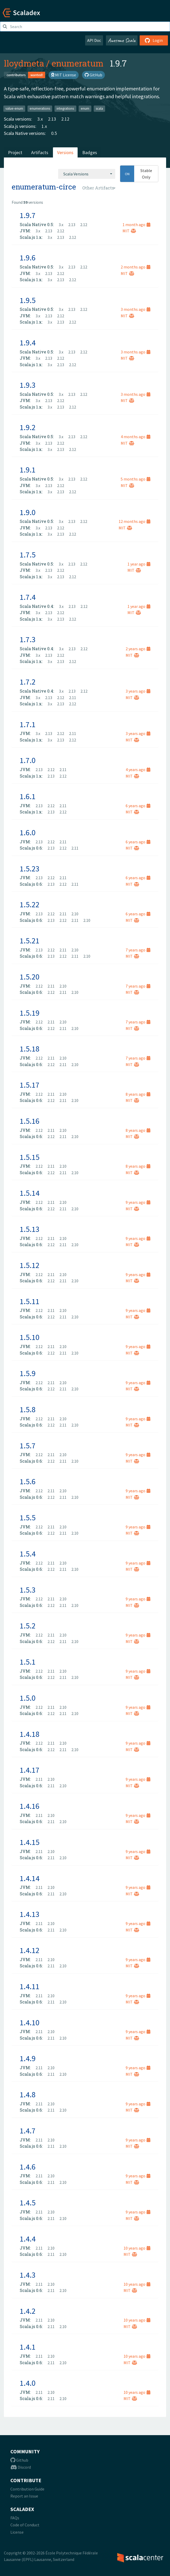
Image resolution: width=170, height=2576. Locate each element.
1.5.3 (28, 1590)
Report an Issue (24, 2496)
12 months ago (134, 521)
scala (99, 108)
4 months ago (135, 436)
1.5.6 (28, 1481)
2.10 (74, 913)
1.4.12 (29, 1950)
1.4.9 (28, 2058)
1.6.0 (28, 832)
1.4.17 (29, 1770)
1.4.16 (29, 1806)
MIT (129, 230)
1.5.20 (29, 977)
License (17, 2532)
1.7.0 (28, 760)
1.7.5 (28, 555)
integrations (65, 108)
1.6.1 (28, 796)
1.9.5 (28, 300)
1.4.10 (29, 2022)
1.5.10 (29, 1337)
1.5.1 (28, 1662)
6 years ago (138, 805)
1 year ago (138, 564)
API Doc (94, 40)
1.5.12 (29, 1265)
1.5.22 (29, 904)
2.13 (52, 119)
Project (15, 152)
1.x (44, 126)
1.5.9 (28, 1373)
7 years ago (138, 949)
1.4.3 (28, 2275)
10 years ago (137, 2248)
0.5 (54, 133)
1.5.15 (29, 1157)
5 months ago (135, 479)
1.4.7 (28, 2130)
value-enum (14, 108)
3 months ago (135, 309)
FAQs (14, 2517)
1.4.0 (28, 2383)
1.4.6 (28, 2167)
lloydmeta (24, 63)
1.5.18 (29, 1049)
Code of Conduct (24, 2524)
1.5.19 (29, 1013)
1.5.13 (29, 1229)
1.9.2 (28, 427)
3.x (40, 119)
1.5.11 (29, 1301)
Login (154, 40)
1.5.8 (28, 1409)
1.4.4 (28, 2239)
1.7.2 (28, 682)
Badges (89, 152)
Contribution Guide (27, 2489)
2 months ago (135, 267)
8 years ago (138, 1094)
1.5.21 (29, 940)
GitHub (93, 74)
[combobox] (86, 174)
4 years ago (138, 769)
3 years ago (138, 691)
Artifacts (39, 152)
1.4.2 (28, 2311)
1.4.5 (28, 2202)
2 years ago (138, 648)
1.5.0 (28, 1698)
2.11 (72, 697)
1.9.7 (28, 215)
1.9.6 (28, 257)
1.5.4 (28, 1554)
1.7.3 (28, 639)
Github (19, 2460)
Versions (65, 152)
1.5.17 (29, 1085)
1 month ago (136, 224)
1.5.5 (28, 1517)
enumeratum (78, 63)
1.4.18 (29, 1734)
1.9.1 (28, 470)
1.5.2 (28, 1626)
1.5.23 (29, 868)
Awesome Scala (121, 40)
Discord (20, 2467)
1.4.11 (29, 1986)
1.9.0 (28, 512)
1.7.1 (28, 724)
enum (85, 108)
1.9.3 (28, 385)
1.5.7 (28, 1445)
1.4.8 (28, 2094)
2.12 (65, 119)
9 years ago (138, 1202)
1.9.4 (28, 342)
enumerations (40, 108)
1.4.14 (29, 1878)
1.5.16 (29, 1121)
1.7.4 (28, 597)
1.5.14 (29, 1193)
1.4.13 (29, 1914)
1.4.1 (28, 2347)
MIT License (63, 74)
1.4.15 (29, 1842)
